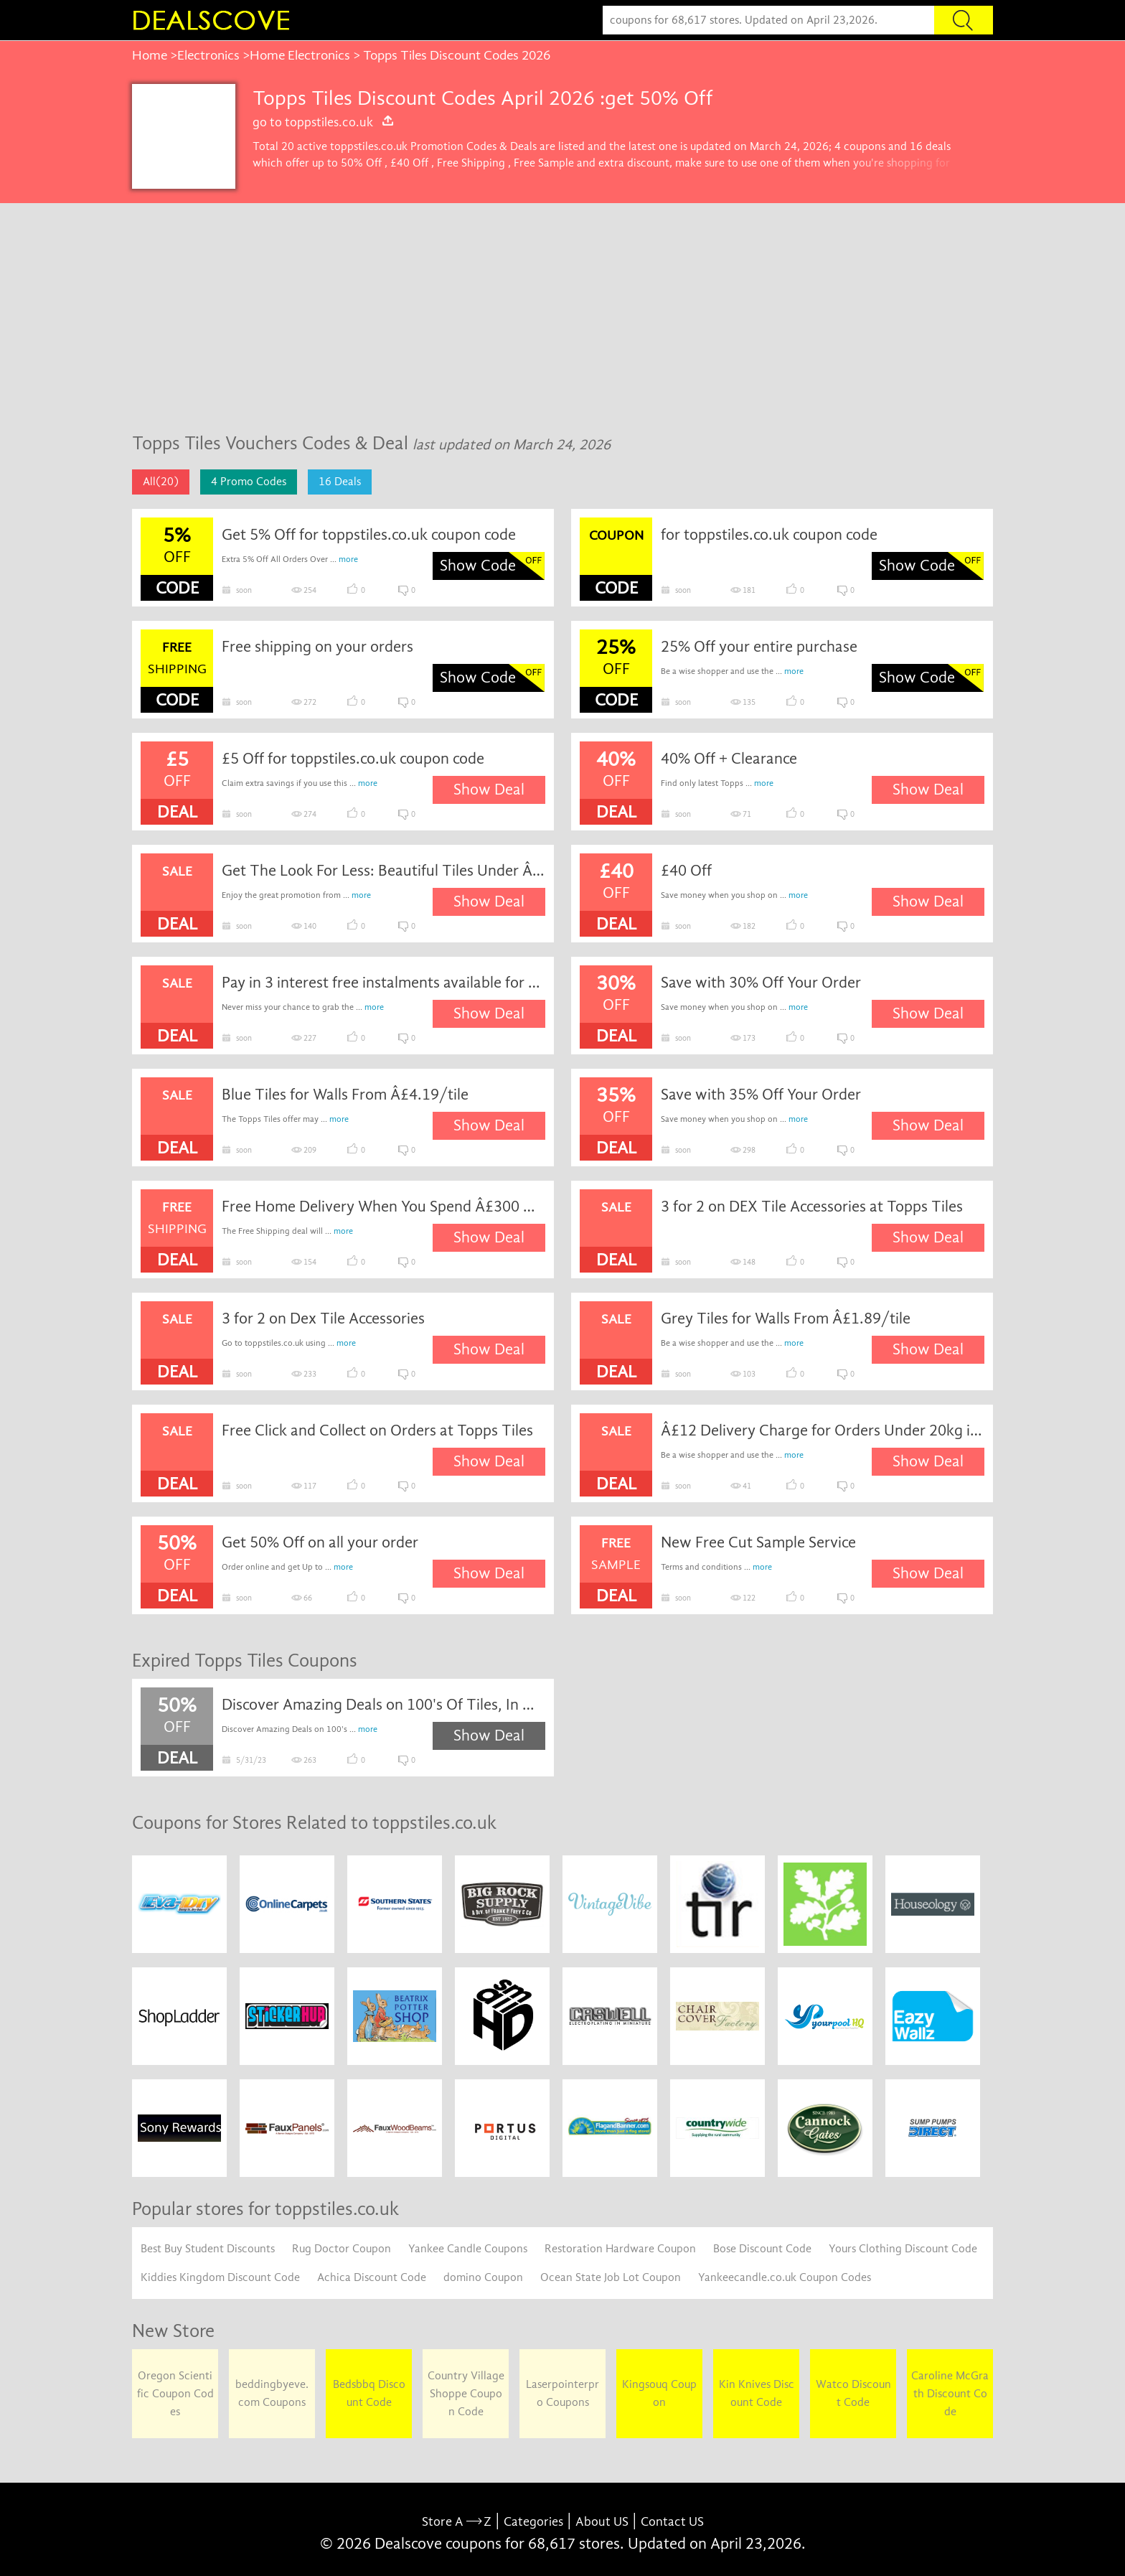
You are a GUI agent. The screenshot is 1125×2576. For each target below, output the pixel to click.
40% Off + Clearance (729, 758)
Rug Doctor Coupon (341, 2248)
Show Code (478, 565)
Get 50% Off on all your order (320, 1542)
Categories (533, 2521)
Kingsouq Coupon (659, 2393)
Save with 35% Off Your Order (761, 1094)
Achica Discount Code (371, 2277)
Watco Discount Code (853, 2393)
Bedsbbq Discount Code (369, 2393)
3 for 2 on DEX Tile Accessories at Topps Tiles (812, 1206)
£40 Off (686, 870)
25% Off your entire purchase (759, 646)
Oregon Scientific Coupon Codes (175, 2393)
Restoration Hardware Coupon (620, 2248)
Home (149, 55)
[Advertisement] (562, 310)
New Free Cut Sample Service (758, 1542)
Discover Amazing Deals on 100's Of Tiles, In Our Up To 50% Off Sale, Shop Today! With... (384, 1704)
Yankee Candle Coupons (467, 2248)
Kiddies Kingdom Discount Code (220, 2277)
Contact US (672, 2521)
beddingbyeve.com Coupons (272, 2393)
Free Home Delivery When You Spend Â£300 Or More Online (384, 1206)
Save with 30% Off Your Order (761, 982)
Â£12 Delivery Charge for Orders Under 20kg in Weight (823, 1430)
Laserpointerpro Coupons (562, 2393)
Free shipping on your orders (317, 646)
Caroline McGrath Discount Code (950, 2393)
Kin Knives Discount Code (756, 2393)
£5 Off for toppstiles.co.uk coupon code (353, 758)
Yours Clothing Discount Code (903, 2248)
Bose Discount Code (762, 2248)
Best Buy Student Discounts (208, 2248)
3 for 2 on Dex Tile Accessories (323, 1318)
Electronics (208, 55)
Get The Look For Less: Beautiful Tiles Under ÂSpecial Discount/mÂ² (384, 870)
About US (602, 2521)
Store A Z (456, 2521)
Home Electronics (300, 55)
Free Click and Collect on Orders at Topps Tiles (377, 1430)
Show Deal (488, 789)
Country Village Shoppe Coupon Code (466, 2393)
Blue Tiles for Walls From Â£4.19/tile (345, 1094)
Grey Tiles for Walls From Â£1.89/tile (785, 1318)
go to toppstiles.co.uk (324, 122)
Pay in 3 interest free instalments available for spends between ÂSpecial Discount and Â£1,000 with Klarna (384, 982)
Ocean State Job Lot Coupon (610, 2277)
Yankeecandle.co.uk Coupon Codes (784, 2277)
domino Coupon (483, 2277)
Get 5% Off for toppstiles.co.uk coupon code (369, 534)
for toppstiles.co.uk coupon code (769, 534)
